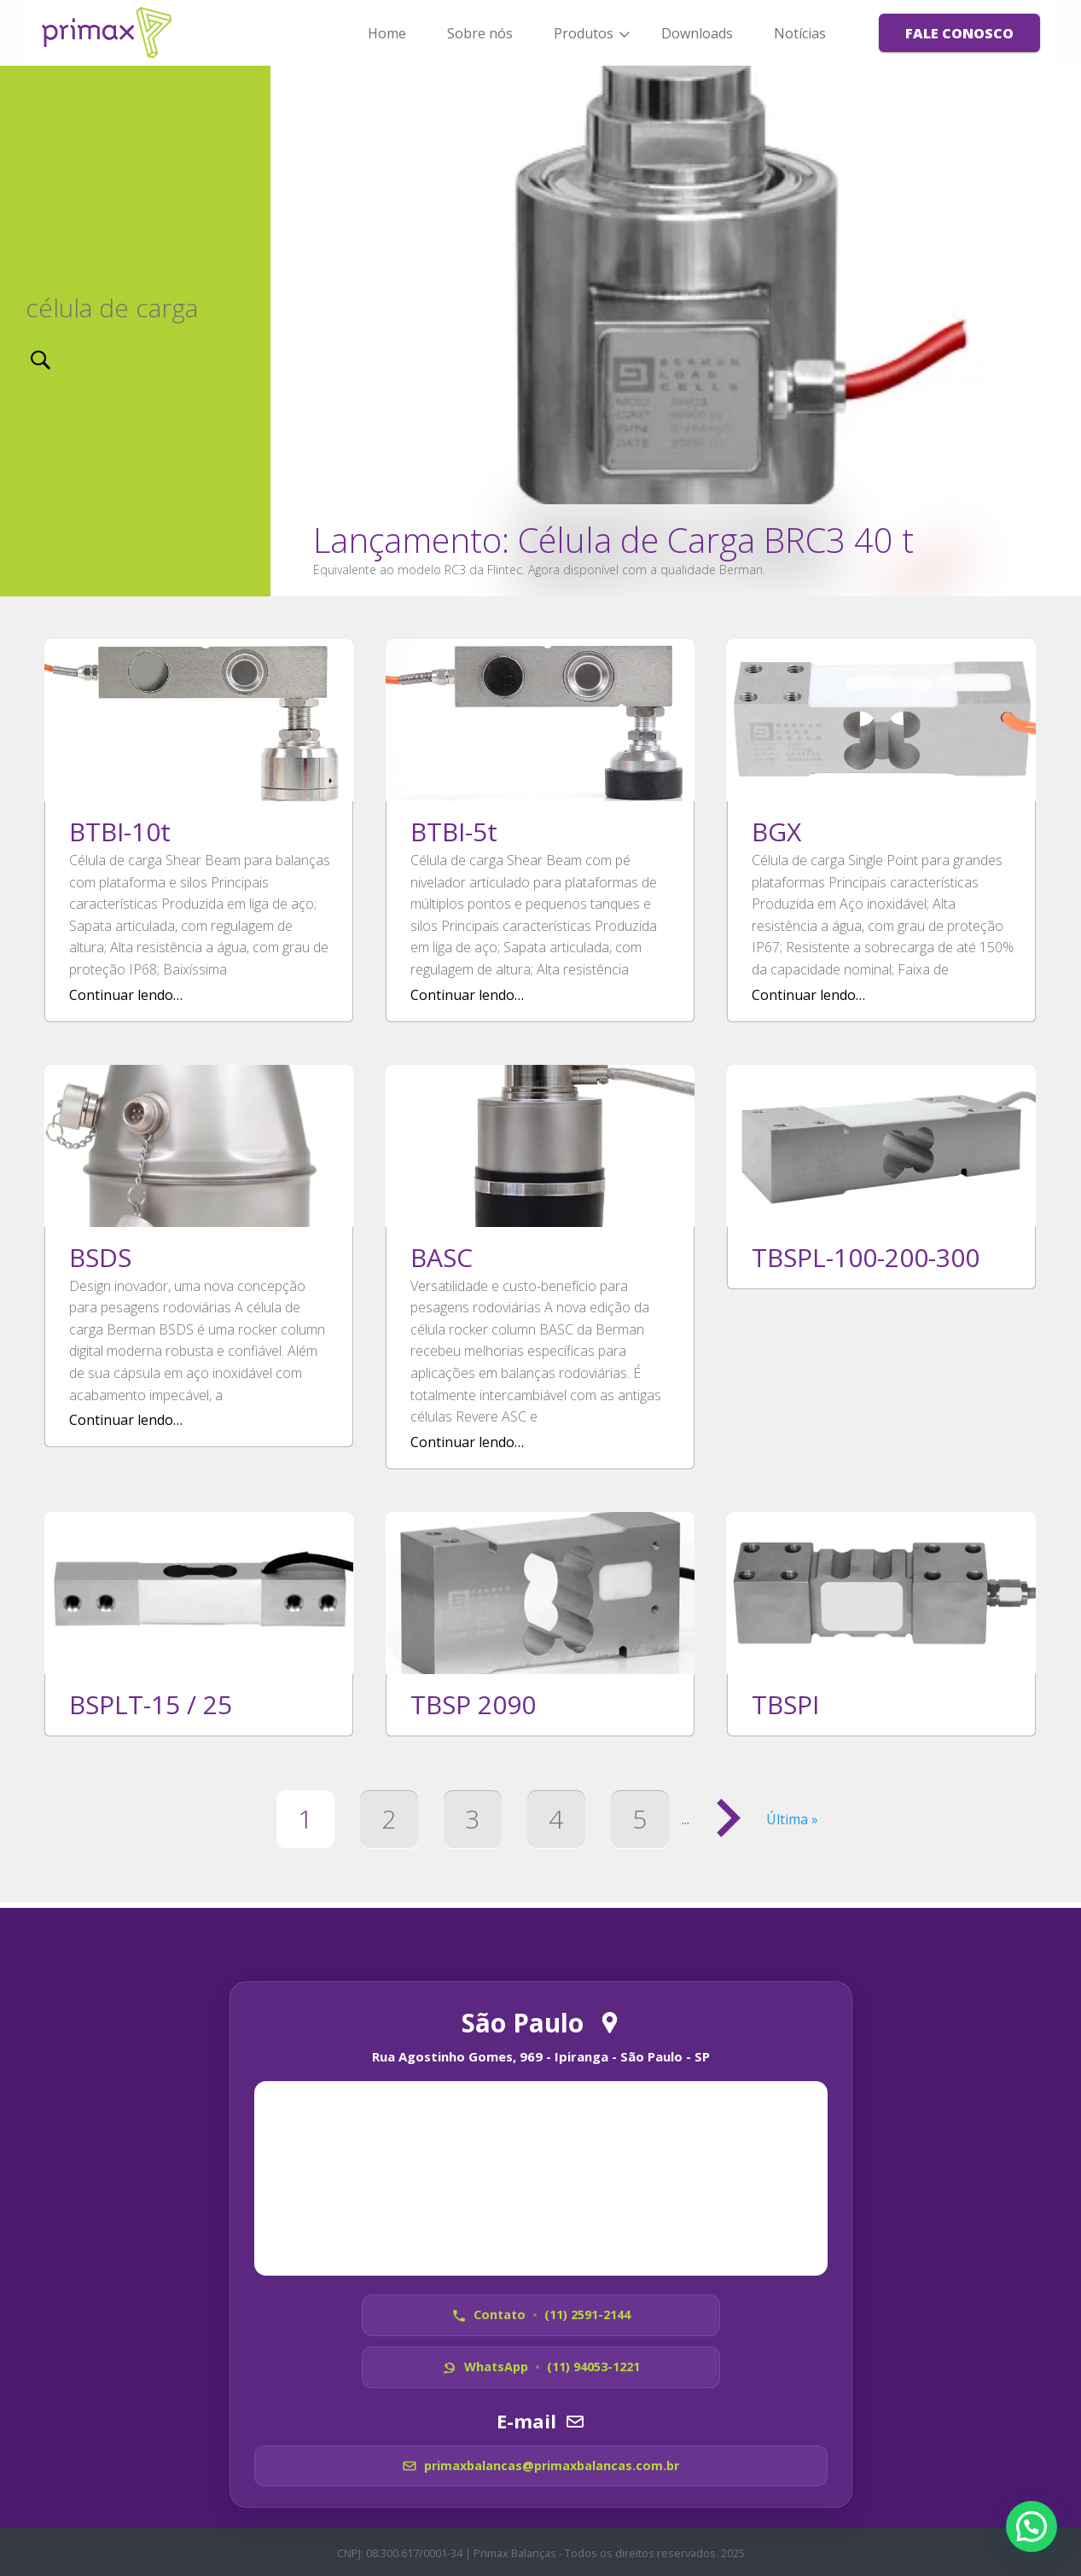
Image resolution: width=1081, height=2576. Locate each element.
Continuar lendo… (126, 995)
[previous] (298, 331)
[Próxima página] (727, 1819)
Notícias (800, 33)
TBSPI (785, 1704)
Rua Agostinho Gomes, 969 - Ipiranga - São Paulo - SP (541, 2050)
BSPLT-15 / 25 (150, 1704)
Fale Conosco (959, 33)
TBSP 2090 (473, 1704)
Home (387, 33)
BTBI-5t (453, 831)
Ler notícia (675, 331)
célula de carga (112, 307)
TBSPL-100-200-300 (865, 1257)
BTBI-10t (120, 831)
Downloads (697, 33)
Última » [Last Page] (792, 1819)
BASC (441, 1257)
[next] (1053, 331)
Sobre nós (480, 33)
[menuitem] (387, 32)
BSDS (100, 1257)
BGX (776, 831)
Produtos (583, 33)
